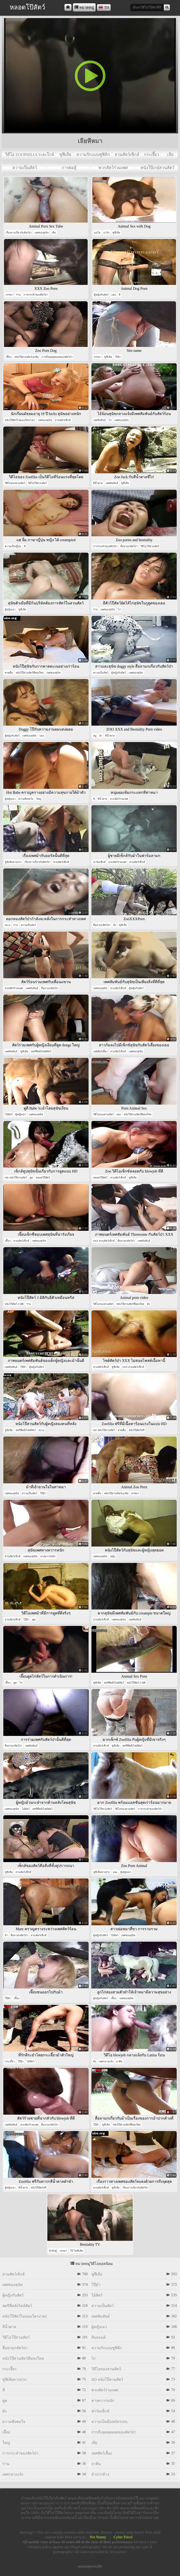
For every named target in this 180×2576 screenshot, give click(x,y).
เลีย (170, 154)
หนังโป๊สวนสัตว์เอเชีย (26, 357)
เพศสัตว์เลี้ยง (100, 1051)
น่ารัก (106, 232)
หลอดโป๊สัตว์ (43, 1177)
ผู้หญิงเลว (10, 609)
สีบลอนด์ (98, 2337)
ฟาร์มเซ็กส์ (99, 862)
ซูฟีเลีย (65, 154)
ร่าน (18, 294)
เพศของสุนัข (41, 232)
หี (119, 294)
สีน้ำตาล (98, 483)
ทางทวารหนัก (48, 1556)
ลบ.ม (7, 925)
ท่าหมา (135, 1493)
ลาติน (119, 2061)
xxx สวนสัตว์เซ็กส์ (104, 1240)
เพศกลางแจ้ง (106, 2061)
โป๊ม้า (118, 357)
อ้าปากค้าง (100, 2474)
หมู (94, 735)
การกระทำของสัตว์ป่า (35, 294)
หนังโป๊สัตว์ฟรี (136, 1430)
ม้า (100, 735)
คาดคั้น (9, 672)
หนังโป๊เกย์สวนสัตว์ (157, 167)
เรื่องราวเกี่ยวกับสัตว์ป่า (19, 232)
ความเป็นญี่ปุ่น (13, 546)
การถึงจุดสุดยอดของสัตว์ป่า (57, 357)
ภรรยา (9, 294)
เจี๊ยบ (8, 357)
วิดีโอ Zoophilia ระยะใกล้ (29, 154)
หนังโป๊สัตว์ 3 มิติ (14, 1304)
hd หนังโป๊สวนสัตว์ (15, 1177)
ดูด (31, 1177)
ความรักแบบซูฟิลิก (93, 154)
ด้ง (114, 925)
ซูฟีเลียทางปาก (13, 862)
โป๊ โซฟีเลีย (76, 2250)
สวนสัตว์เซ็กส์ (127, 154)
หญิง (112, 1556)
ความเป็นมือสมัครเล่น (109, 2422)
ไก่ (110, 420)
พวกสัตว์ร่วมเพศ (113, 167)
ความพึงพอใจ (25, 798)
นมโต (97, 232)
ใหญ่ (38, 798)
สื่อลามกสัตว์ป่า (129, 546)
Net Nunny (98, 2537)
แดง (113, 294)
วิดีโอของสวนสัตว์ (15, 483)
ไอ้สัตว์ (8, 1114)
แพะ (115, 1872)
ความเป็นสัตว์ (24, 167)
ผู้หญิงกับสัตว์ (101, 294)
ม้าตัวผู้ (53, 2250)
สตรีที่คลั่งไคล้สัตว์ (41, 1051)
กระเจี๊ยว (151, 154)
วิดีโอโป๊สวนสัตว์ (37, 483)
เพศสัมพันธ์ (99, 420)
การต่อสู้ (69, 167)
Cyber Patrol (122, 2537)
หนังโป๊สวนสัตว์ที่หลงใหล (30, 672)
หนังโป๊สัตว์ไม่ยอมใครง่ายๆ (20, 420)
